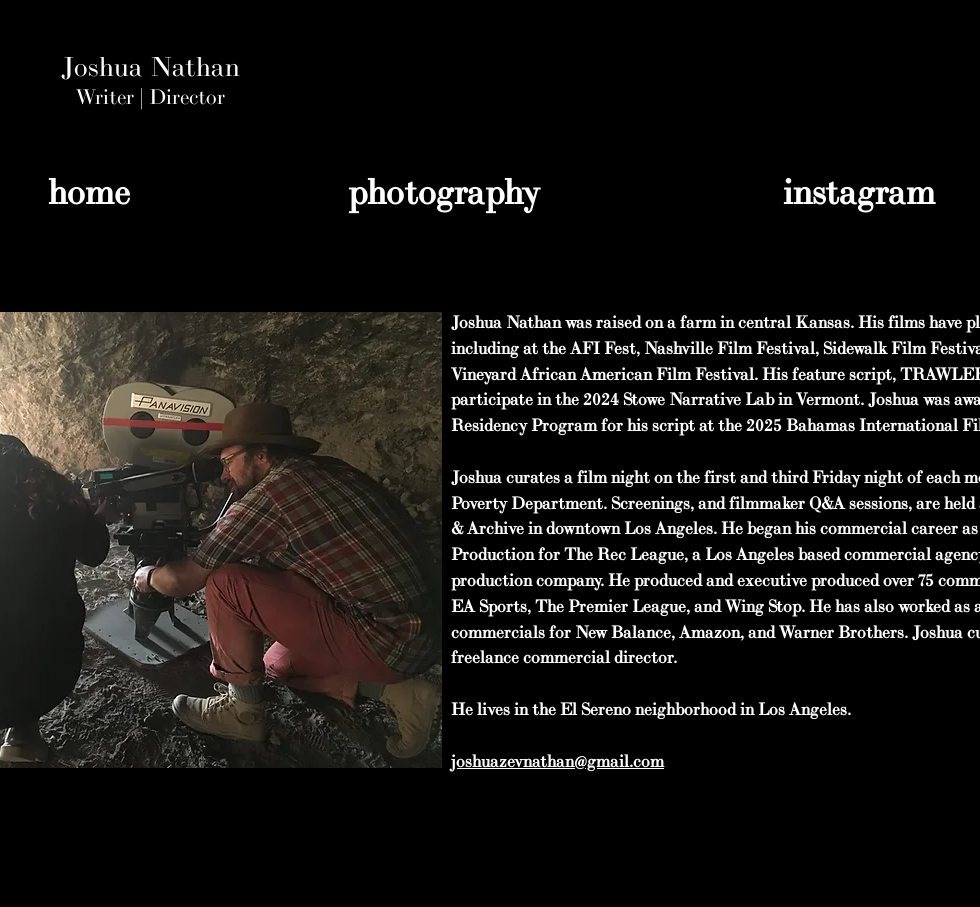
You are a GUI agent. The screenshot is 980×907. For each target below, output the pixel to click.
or (215, 97)
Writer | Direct (141, 97)
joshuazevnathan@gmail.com (557, 762)
